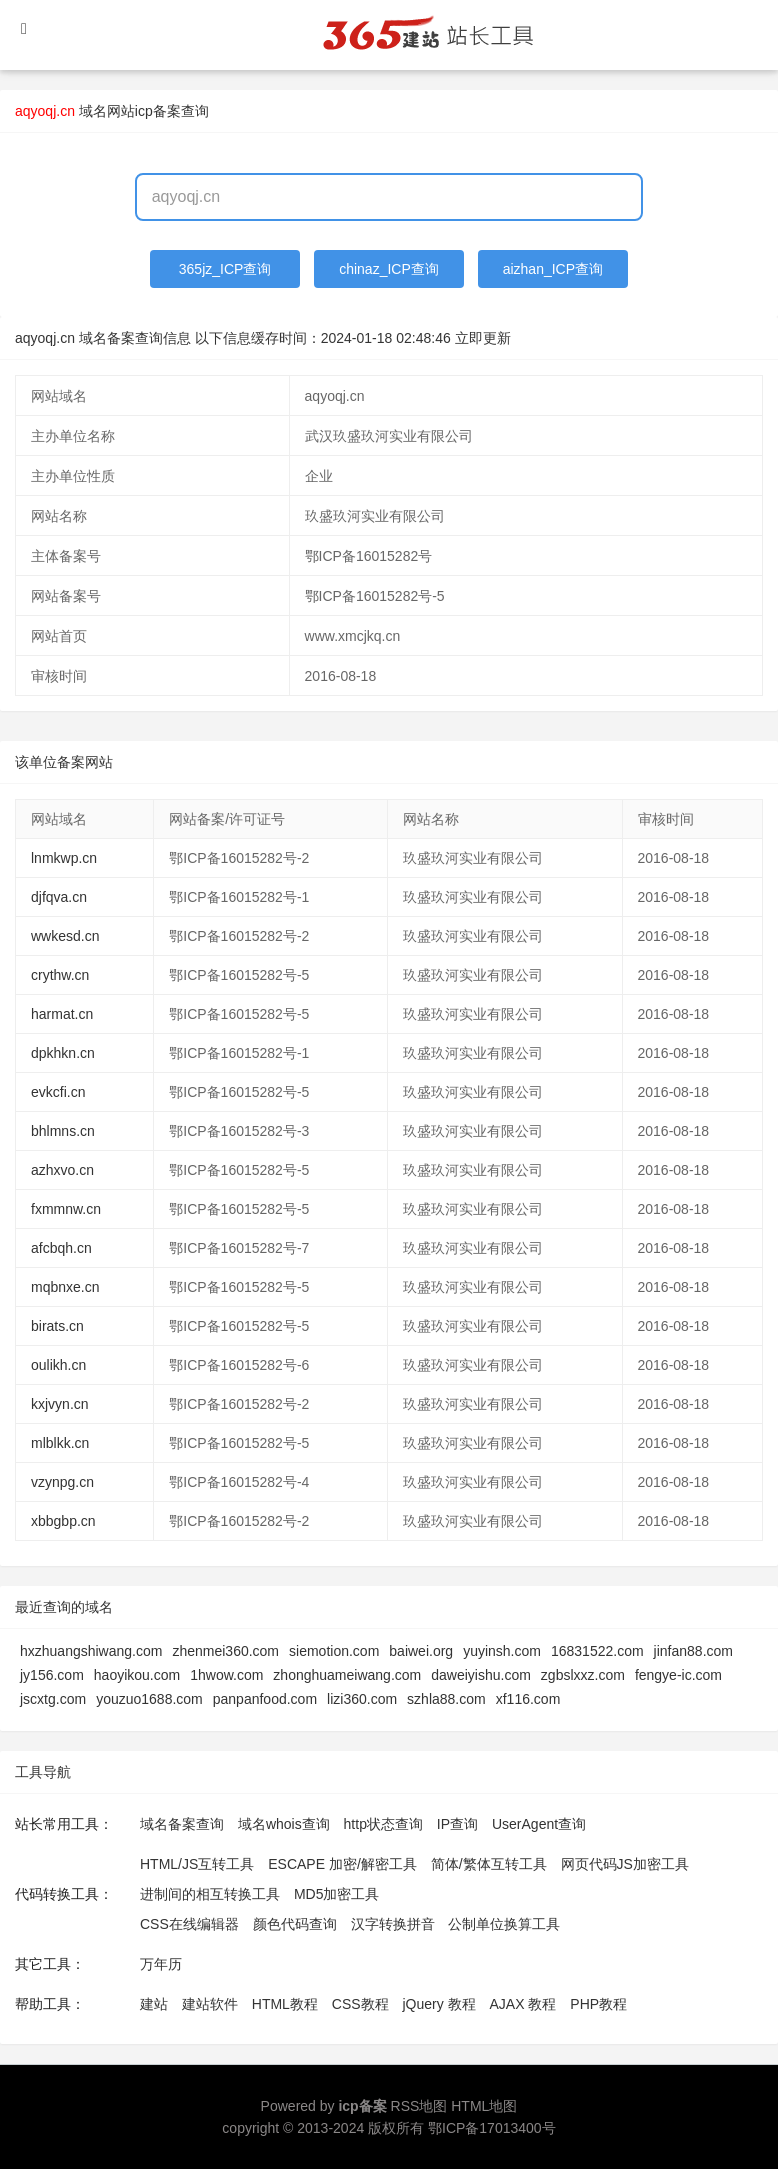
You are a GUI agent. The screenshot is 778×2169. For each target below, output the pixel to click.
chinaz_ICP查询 (389, 269)
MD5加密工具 (337, 1894)
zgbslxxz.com (583, 1675)
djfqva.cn (59, 897)
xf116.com (528, 1699)
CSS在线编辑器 (189, 1924)
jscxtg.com (53, 1699)
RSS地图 (419, 2106)
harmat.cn (62, 1014)
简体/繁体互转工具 (489, 1864)
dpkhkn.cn (63, 1053)
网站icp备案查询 (158, 111)
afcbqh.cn (61, 1248)
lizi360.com (362, 1699)
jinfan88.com (693, 1651)
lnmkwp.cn (64, 858)
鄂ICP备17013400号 (492, 2128)
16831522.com (597, 1651)
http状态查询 (383, 1824)
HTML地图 (484, 2106)
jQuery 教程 (438, 2004)
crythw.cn (60, 975)
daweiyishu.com (481, 1675)
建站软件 (210, 2004)
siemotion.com (334, 1651)
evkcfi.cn (58, 1092)
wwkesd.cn (65, 936)
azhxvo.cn (62, 1170)
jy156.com (52, 1675)
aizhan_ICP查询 (553, 269)
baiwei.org (421, 1651)
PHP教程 (598, 2004)
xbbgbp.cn (63, 1521)
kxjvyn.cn (60, 1404)
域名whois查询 (284, 1824)
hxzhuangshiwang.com (91, 1651)
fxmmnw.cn (66, 1209)
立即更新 (483, 338)
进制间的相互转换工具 (210, 1894)
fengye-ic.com (678, 1675)
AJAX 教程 (523, 2004)
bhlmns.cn (63, 1131)
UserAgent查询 (539, 1824)
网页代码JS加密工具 (625, 1864)
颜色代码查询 (295, 1924)
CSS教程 (360, 2004)
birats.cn (57, 1326)
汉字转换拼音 (393, 1924)
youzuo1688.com (149, 1699)
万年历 (161, 1964)
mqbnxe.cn (65, 1287)
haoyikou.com (137, 1675)
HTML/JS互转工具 (197, 1864)
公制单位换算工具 (504, 1924)
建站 (154, 2004)
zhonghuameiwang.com (347, 1675)
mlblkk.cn (60, 1443)
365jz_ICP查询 (225, 269)
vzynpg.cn (62, 1482)
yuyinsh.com (502, 1651)
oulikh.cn (58, 1365)
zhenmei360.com (225, 1651)
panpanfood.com (265, 1699)
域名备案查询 (182, 1824)
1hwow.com (226, 1675)
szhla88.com (446, 1699)
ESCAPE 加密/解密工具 (342, 1864)
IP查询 (457, 1824)
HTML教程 (285, 2004)
